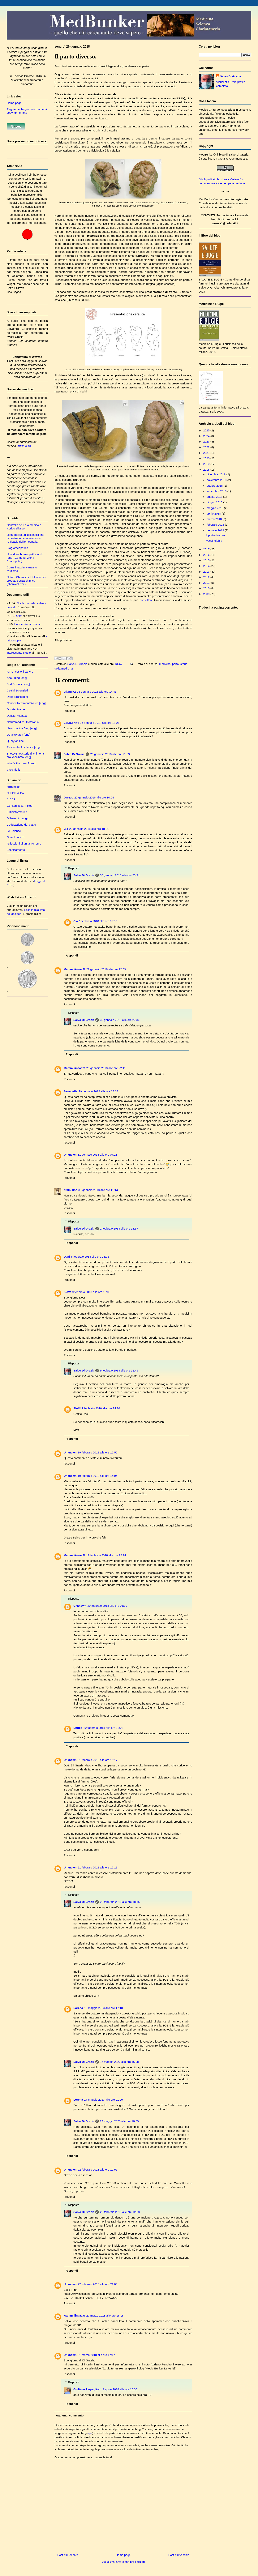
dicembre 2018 (216, 474)
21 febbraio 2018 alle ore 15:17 (98, 1759)
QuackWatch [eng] (18, 734)
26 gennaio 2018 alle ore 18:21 (99, 722)
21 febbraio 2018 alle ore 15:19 (98, 1867)
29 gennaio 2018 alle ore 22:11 (106, 1068)
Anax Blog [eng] (17, 677)
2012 (206, 577)
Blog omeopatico (17, 548)
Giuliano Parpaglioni (87, 2389)
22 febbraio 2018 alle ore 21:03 (98, 2284)
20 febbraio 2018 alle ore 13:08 (103, 1727)
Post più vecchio (178, 2555)
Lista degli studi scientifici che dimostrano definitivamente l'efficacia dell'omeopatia (25, 538)
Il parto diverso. (216, 535)
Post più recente (67, 2555)
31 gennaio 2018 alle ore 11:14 (98, 1190)
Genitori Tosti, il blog (19, 805)
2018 (206, 469)
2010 (206, 588)
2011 (206, 582)
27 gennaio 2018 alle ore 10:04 (94, 797)
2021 (206, 452)
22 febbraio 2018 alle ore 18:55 (120, 1901)
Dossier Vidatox (17, 715)
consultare (146, 600)
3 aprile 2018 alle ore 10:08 (119, 2389)
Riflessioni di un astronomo (24, 843)
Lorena (78, 2007)
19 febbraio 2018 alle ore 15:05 (98, 1475)
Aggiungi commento (70, 2415)
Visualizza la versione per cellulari (123, 2561)
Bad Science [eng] (18, 684)
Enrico (77, 1727)
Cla (66, 828)
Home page (123, 2555)
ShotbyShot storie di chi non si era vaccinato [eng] (26, 755)
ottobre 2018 (215, 485)
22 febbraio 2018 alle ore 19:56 (98, 2169)
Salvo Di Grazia (74, 754)
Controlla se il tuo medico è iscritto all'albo (24, 526)
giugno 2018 (215, 502)
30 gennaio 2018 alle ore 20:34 (120, 875)
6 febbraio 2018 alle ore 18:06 (90, 1256)
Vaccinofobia (214, 540)
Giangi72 (70, 691)
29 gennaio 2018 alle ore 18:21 (89, 828)
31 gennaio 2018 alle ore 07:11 (97, 1154)
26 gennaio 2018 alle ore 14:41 (96, 691)
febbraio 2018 (216, 524)
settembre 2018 (217, 491)
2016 (206, 554)
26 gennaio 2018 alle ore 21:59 (110, 754)
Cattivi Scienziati (17, 690)
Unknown (70, 1154)
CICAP (11, 799)
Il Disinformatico (17, 812)
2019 (206, 463)
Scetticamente (16, 849)
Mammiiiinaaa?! (74, 969)
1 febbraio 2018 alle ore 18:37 (119, 1228)
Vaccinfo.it (13, 769)
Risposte (73, 868)
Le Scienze (14, 830)
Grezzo (68, 797)
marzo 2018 (214, 519)
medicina (164, 663)
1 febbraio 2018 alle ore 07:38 (98, 921)
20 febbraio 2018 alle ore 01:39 (107, 1605)
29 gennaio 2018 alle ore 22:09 (106, 969)
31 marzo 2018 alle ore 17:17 (96, 2354)
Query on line (15, 740)
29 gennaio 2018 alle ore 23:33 (98, 1091)
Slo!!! (67, 1292)
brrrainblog (13, 786)
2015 (206, 560)
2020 (206, 458)
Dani (67, 1256)
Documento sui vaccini (27, 624)
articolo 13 (24, 445)
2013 (206, 571)
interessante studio (19, 652)
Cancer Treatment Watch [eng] (26, 703)
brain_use (70, 1190)
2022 (206, 447)
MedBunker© (207, 154)
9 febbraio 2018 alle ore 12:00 (91, 1292)
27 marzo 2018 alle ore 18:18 (105, 2315)
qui (90, 2433)
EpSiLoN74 (71, 722)
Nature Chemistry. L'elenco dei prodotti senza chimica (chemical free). (26, 581)
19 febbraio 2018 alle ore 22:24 (106, 1555)
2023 (206, 441)
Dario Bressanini (17, 696)
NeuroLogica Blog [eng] (22, 728)
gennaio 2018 (216, 530)
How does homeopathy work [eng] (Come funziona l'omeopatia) (25, 558)
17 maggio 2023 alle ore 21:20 (103, 2099)
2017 (206, 549)
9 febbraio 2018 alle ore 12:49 (119, 1370)
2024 (206, 436)
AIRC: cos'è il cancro (20, 671)
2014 (206, 565)
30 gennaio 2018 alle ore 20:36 (120, 1019)
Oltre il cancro (15, 837)
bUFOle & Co (15, 793)
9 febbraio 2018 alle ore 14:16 (101, 1408)
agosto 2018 (215, 496)
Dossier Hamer (16, 709)
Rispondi (69, 710)
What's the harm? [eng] (21, 763)
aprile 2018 (214, 513)
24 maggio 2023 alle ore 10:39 (119, 2121)
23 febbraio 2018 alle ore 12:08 (120, 2212)
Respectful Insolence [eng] (24, 747)
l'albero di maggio (18, 818)
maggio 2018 (215, 508)
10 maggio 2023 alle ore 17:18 (103, 2007)
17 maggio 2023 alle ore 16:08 (119, 2061)
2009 (206, 594)
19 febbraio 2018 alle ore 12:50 (98, 1452)
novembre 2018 (217, 479)
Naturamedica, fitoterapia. (23, 722)
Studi (19, 615)
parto (175, 663)
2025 (206, 430)
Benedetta (71, 1091)
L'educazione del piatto (21, 824)
